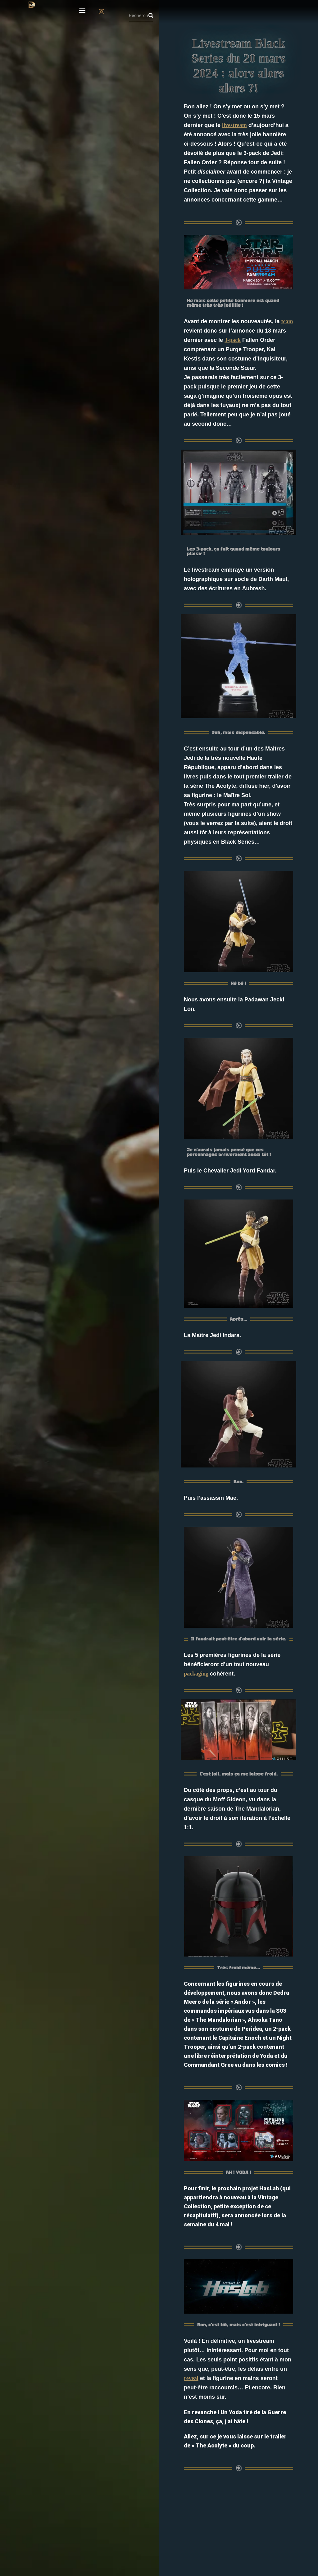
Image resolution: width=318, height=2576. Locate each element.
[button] (82, 10)
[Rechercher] (150, 15)
